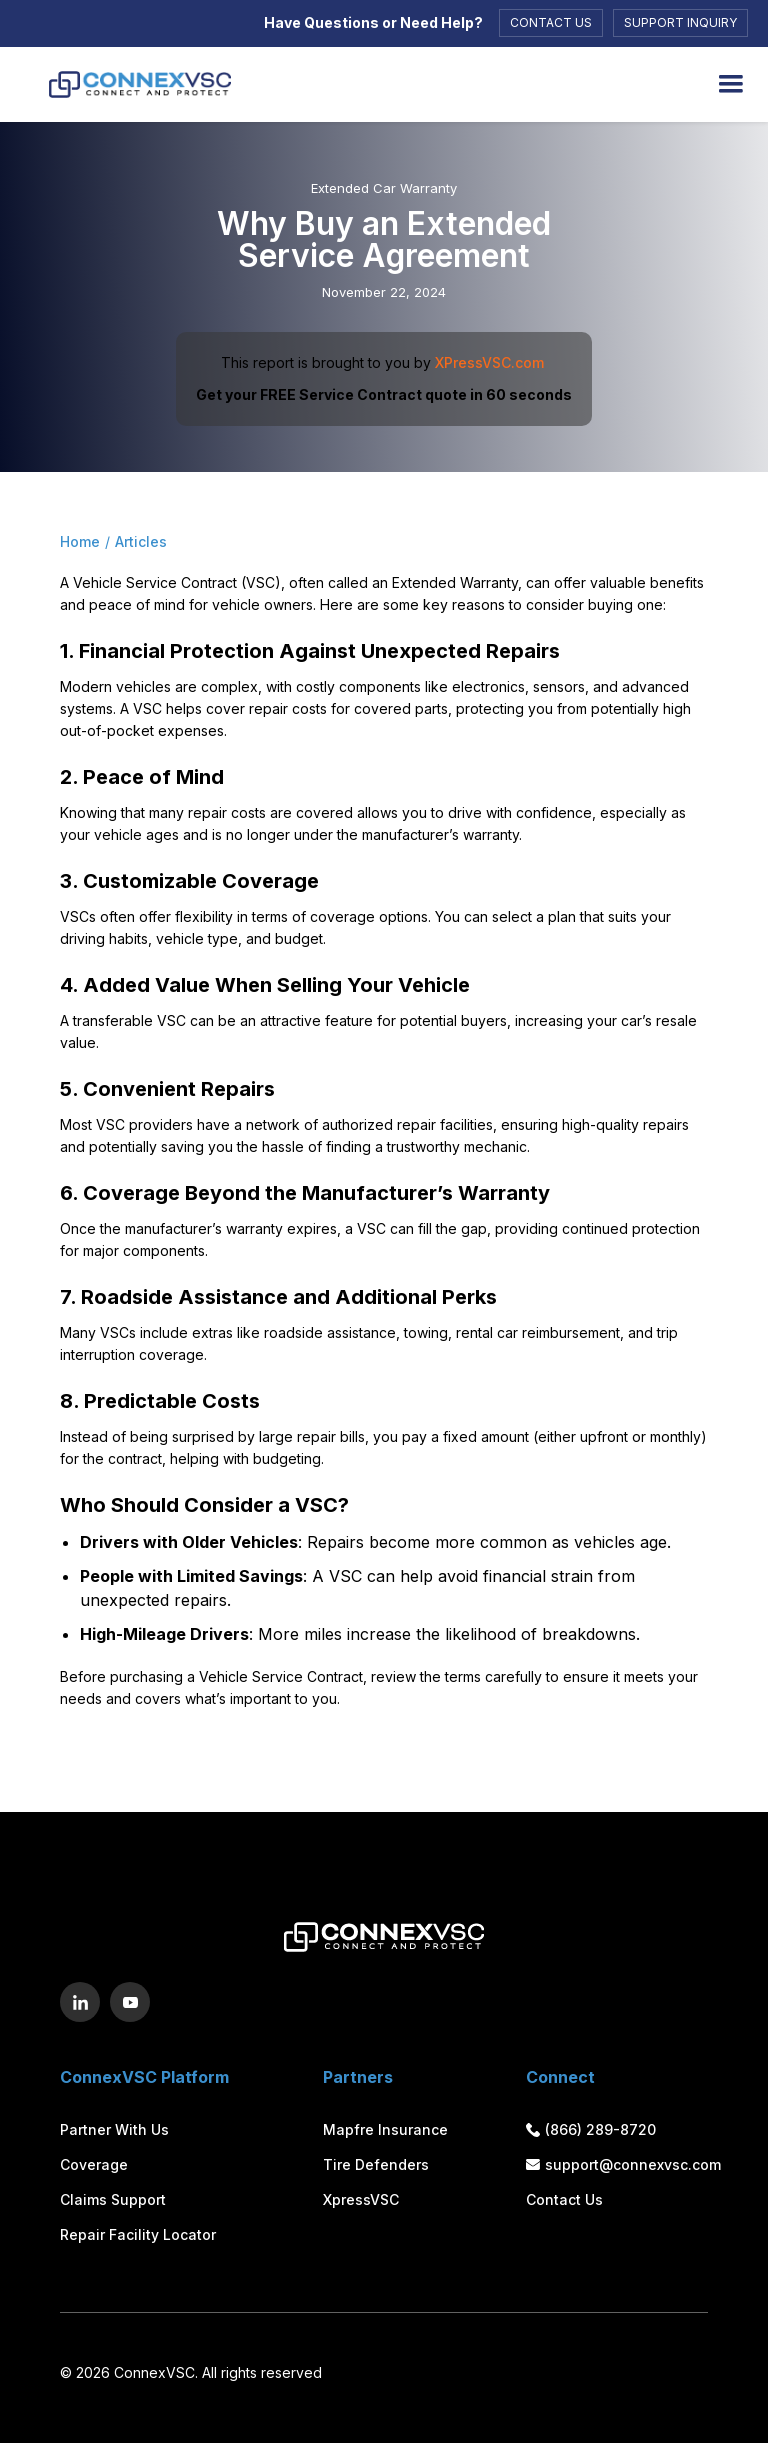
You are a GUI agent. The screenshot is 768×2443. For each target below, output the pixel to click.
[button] (731, 84)
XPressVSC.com (489, 362)
